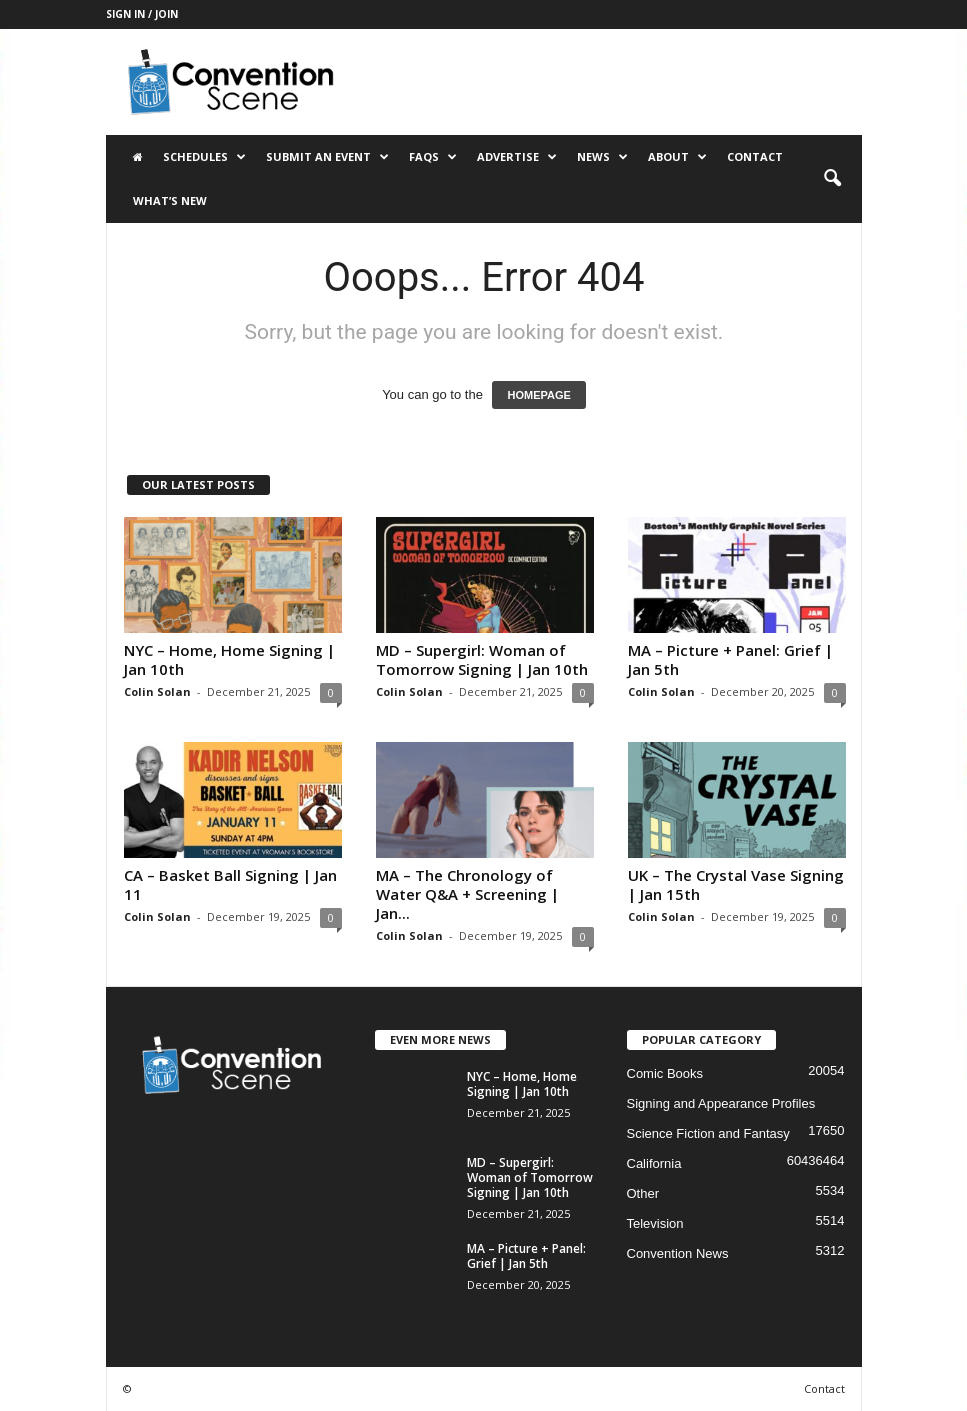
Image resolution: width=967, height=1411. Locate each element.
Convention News (678, 1253)
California (654, 1163)
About (677, 157)
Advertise (517, 157)
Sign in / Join (142, 14)
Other (643, 1193)
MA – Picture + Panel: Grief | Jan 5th (730, 659)
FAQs (433, 157)
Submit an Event (327, 157)
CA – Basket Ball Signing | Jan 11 (230, 884)
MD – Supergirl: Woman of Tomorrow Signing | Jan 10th (482, 659)
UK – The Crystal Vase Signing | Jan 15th (736, 884)
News (602, 157)
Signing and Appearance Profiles (721, 1103)
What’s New (170, 200)
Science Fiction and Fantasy (708, 1133)
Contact (755, 156)
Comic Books (665, 1073)
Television (655, 1223)
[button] (832, 179)
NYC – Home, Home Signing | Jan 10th (229, 659)
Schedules (204, 157)
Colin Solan (157, 691)
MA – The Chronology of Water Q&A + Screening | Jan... (467, 894)
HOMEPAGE (538, 395)
